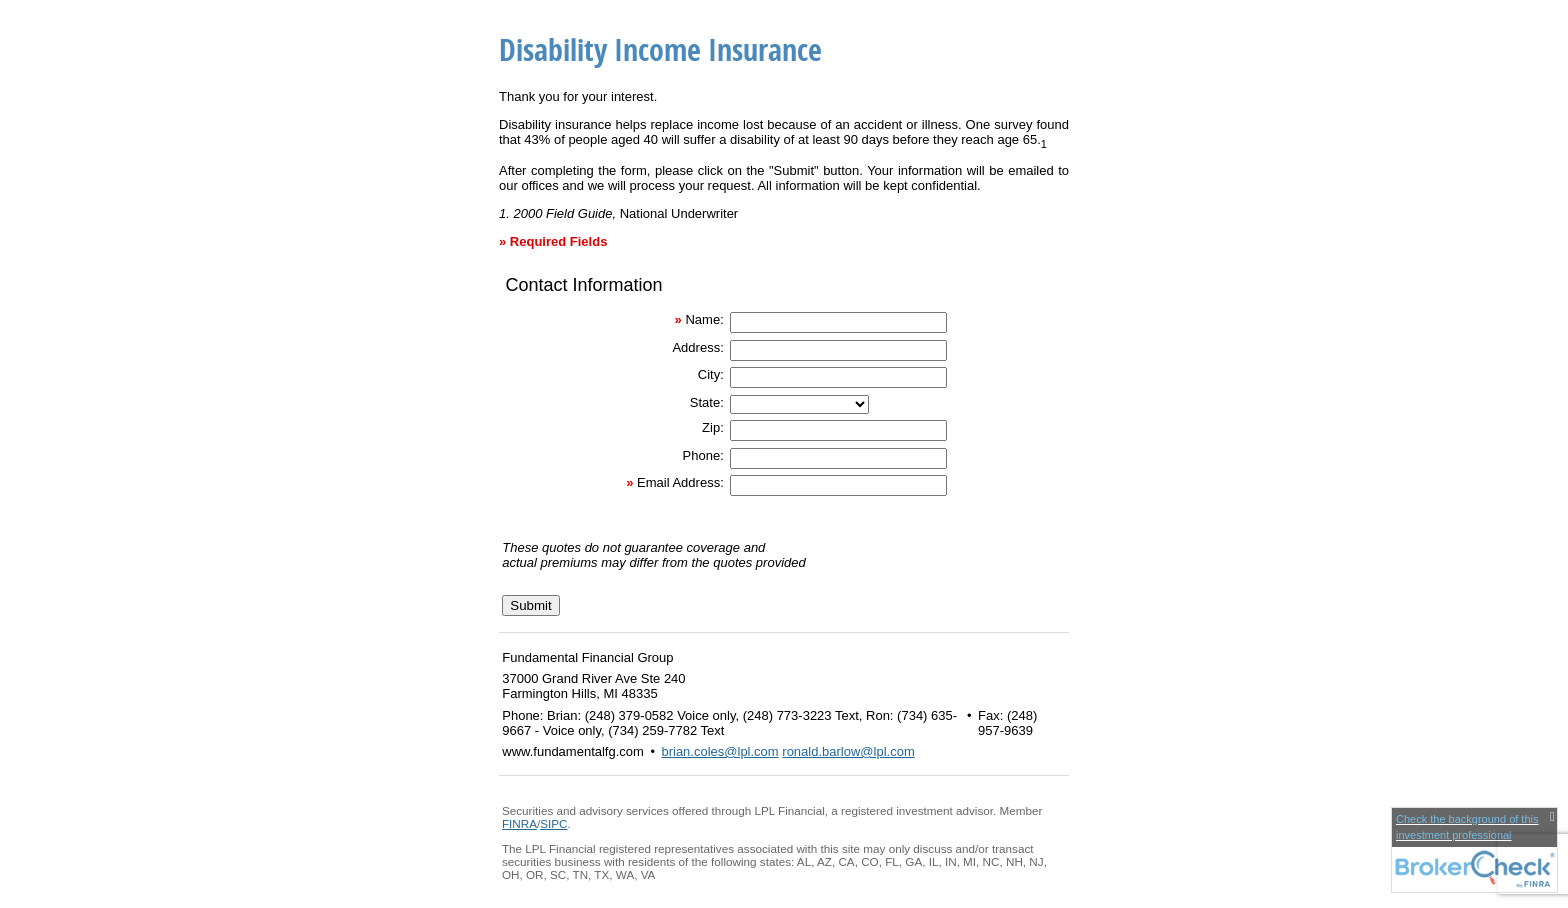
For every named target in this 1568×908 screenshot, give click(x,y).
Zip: (713, 427)
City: (711, 374)
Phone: (703, 455)
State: (707, 402)
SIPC (553, 823)
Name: (704, 319)
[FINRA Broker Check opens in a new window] (1474, 850)
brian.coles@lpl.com (719, 751)
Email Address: (680, 482)
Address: (697, 347)
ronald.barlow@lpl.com (848, 751)
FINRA (519, 823)
